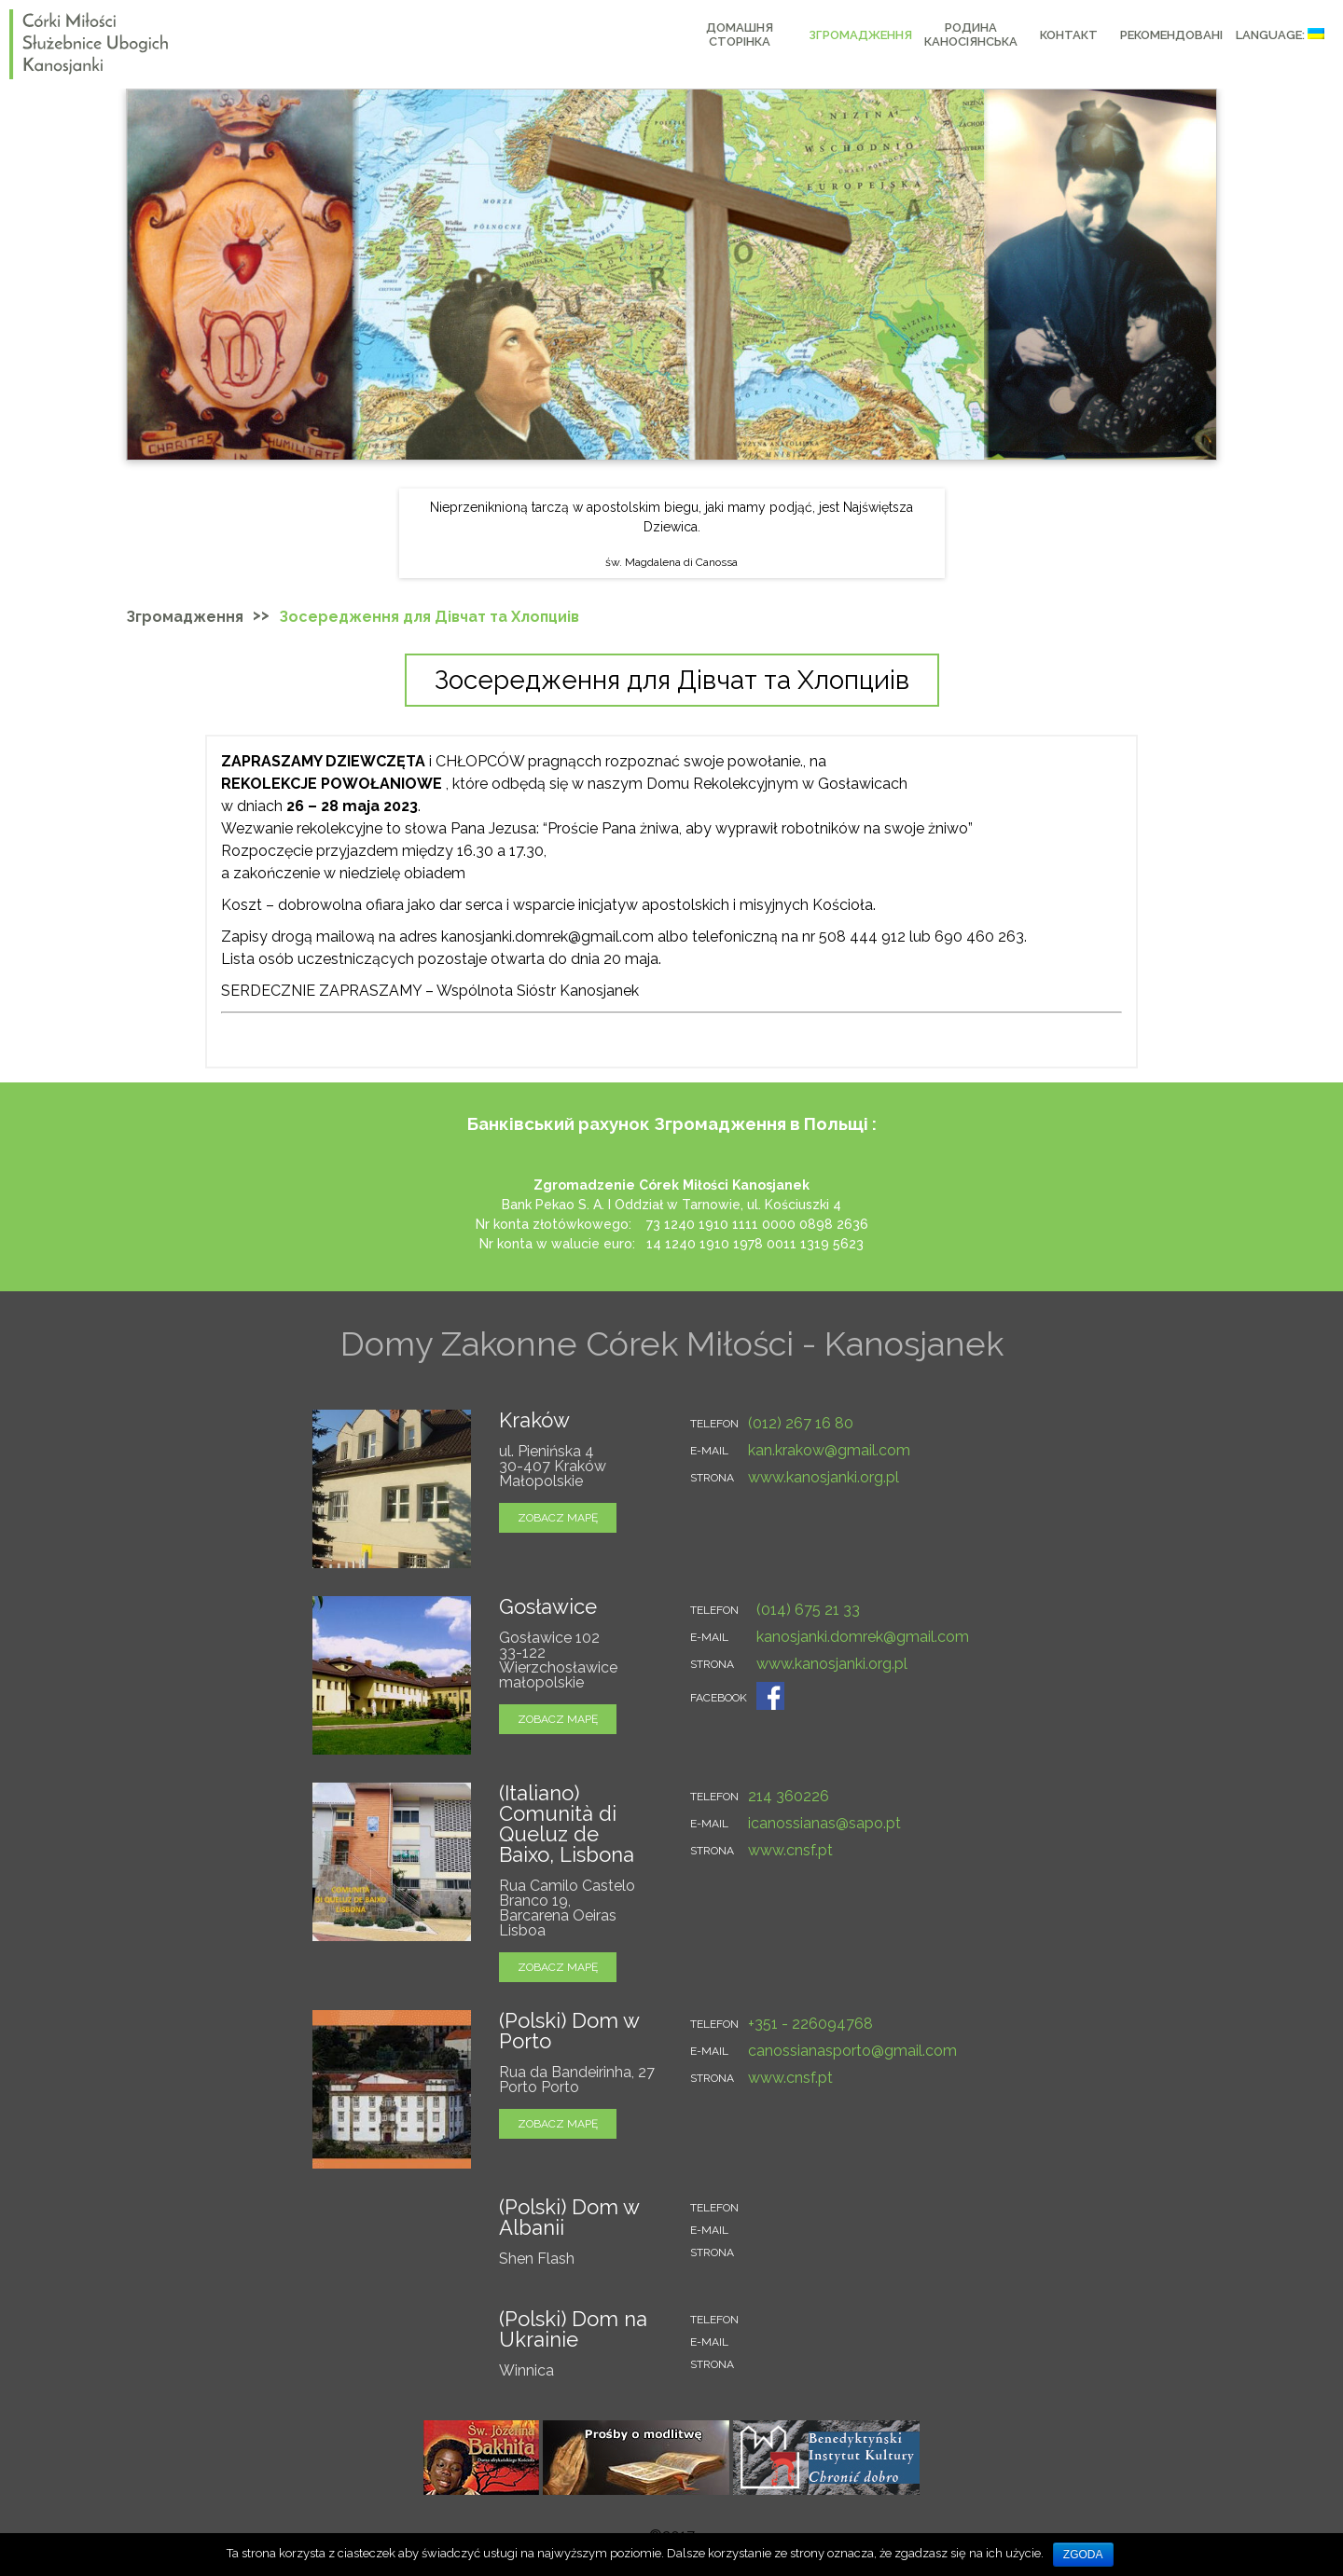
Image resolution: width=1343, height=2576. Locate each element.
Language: (1280, 35)
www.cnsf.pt (790, 1850)
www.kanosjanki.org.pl (823, 1477)
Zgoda (1083, 2554)
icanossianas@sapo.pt (824, 1823)
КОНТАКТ (1069, 35)
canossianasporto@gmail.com (852, 2050)
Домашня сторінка (739, 34)
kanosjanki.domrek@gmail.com (862, 1637)
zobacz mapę (558, 1517)
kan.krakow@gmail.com (829, 1450)
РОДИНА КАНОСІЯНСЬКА (971, 34)
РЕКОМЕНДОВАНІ (1171, 35)
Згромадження (860, 35)
